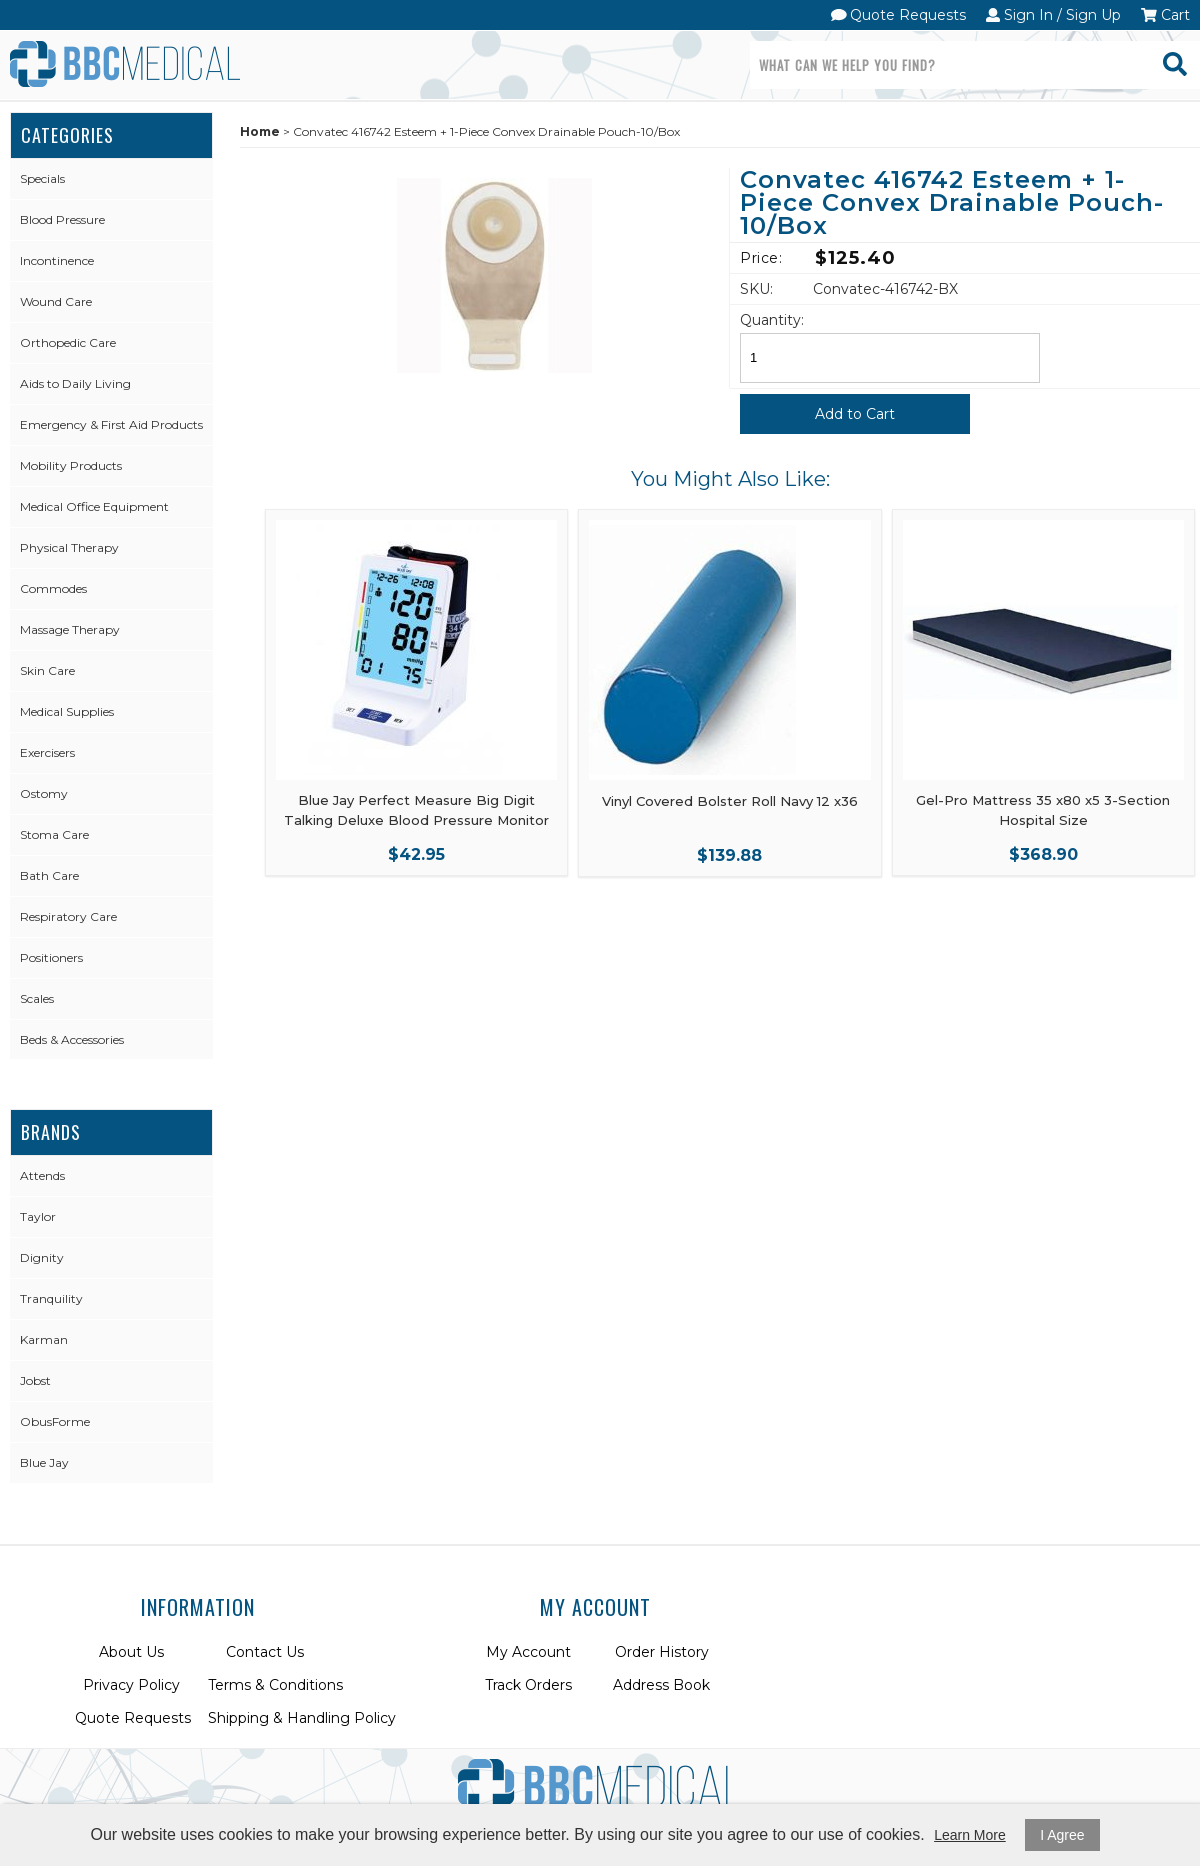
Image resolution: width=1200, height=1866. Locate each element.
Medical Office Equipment (94, 506)
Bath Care (49, 875)
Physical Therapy (69, 547)
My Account (528, 1652)
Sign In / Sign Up (1053, 15)
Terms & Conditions (275, 1685)
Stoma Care (54, 834)
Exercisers (47, 752)
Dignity (42, 1257)
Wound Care (56, 301)
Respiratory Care (68, 916)
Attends (42, 1175)
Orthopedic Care (68, 342)
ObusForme (55, 1421)
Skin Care (47, 670)
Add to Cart (855, 414)
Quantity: (772, 320)
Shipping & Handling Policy (302, 1718)
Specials (42, 178)
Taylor (38, 1216)
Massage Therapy (70, 629)
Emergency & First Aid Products (111, 424)
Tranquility (51, 1298)
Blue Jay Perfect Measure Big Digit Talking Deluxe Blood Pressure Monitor (416, 810)
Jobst (35, 1380)
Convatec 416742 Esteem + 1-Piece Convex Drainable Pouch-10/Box (952, 204)
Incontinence (57, 260)
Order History (662, 1652)
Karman (44, 1339)
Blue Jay (44, 1462)
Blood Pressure (62, 219)
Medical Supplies (67, 711)
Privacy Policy (131, 1685)
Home (260, 131)
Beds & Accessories (72, 1039)
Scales (37, 998)
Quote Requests (899, 15)
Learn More (970, 1835)
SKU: (756, 289)
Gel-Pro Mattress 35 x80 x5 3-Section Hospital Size (1043, 810)
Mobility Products (71, 465)
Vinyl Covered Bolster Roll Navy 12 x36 (730, 801)
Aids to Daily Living (75, 383)
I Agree (1062, 1835)
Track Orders (528, 1685)
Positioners (51, 957)
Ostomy (44, 793)
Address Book (661, 1685)
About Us (131, 1652)
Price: (761, 258)
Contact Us (265, 1652)
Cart (1165, 15)
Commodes (53, 588)
